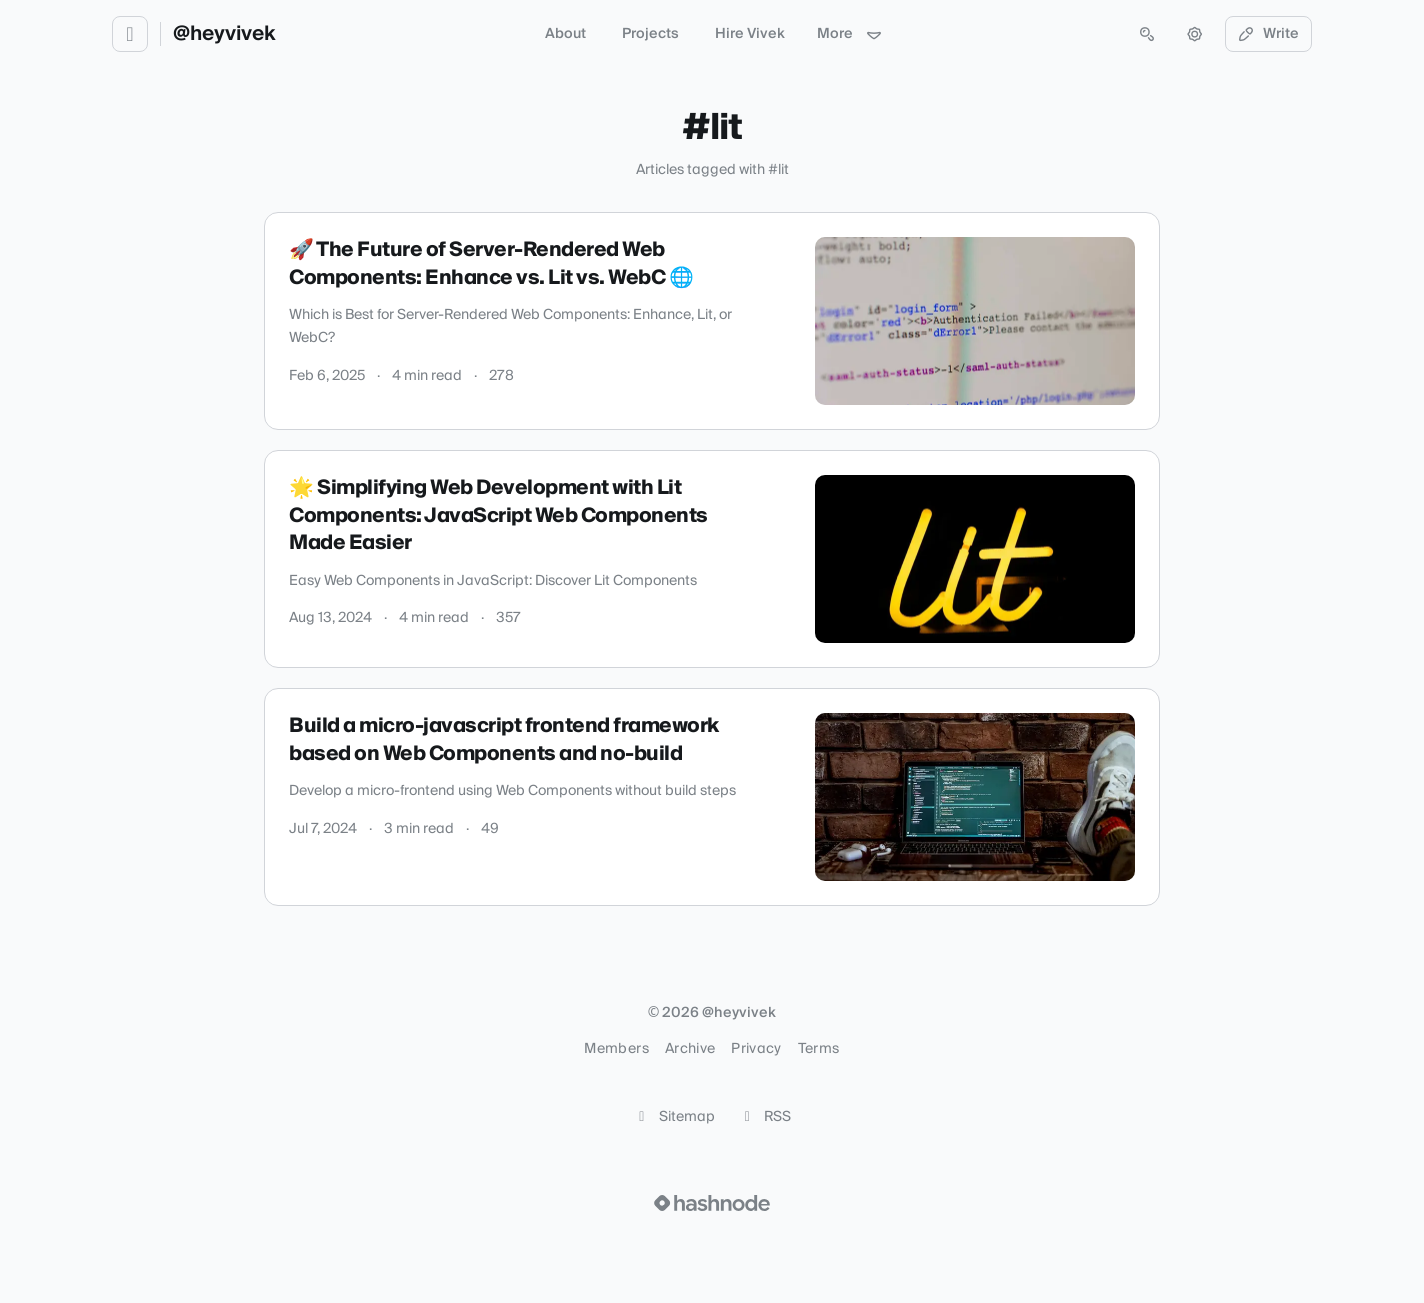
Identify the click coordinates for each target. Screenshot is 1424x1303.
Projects (650, 34)
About (565, 34)
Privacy (756, 1049)
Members (616, 1049)
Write (1269, 34)
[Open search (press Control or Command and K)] (1147, 34)
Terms (819, 1049)
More (850, 34)
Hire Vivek (750, 34)
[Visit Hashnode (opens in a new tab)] (712, 1203)
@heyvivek (224, 34)
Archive (690, 1049)
